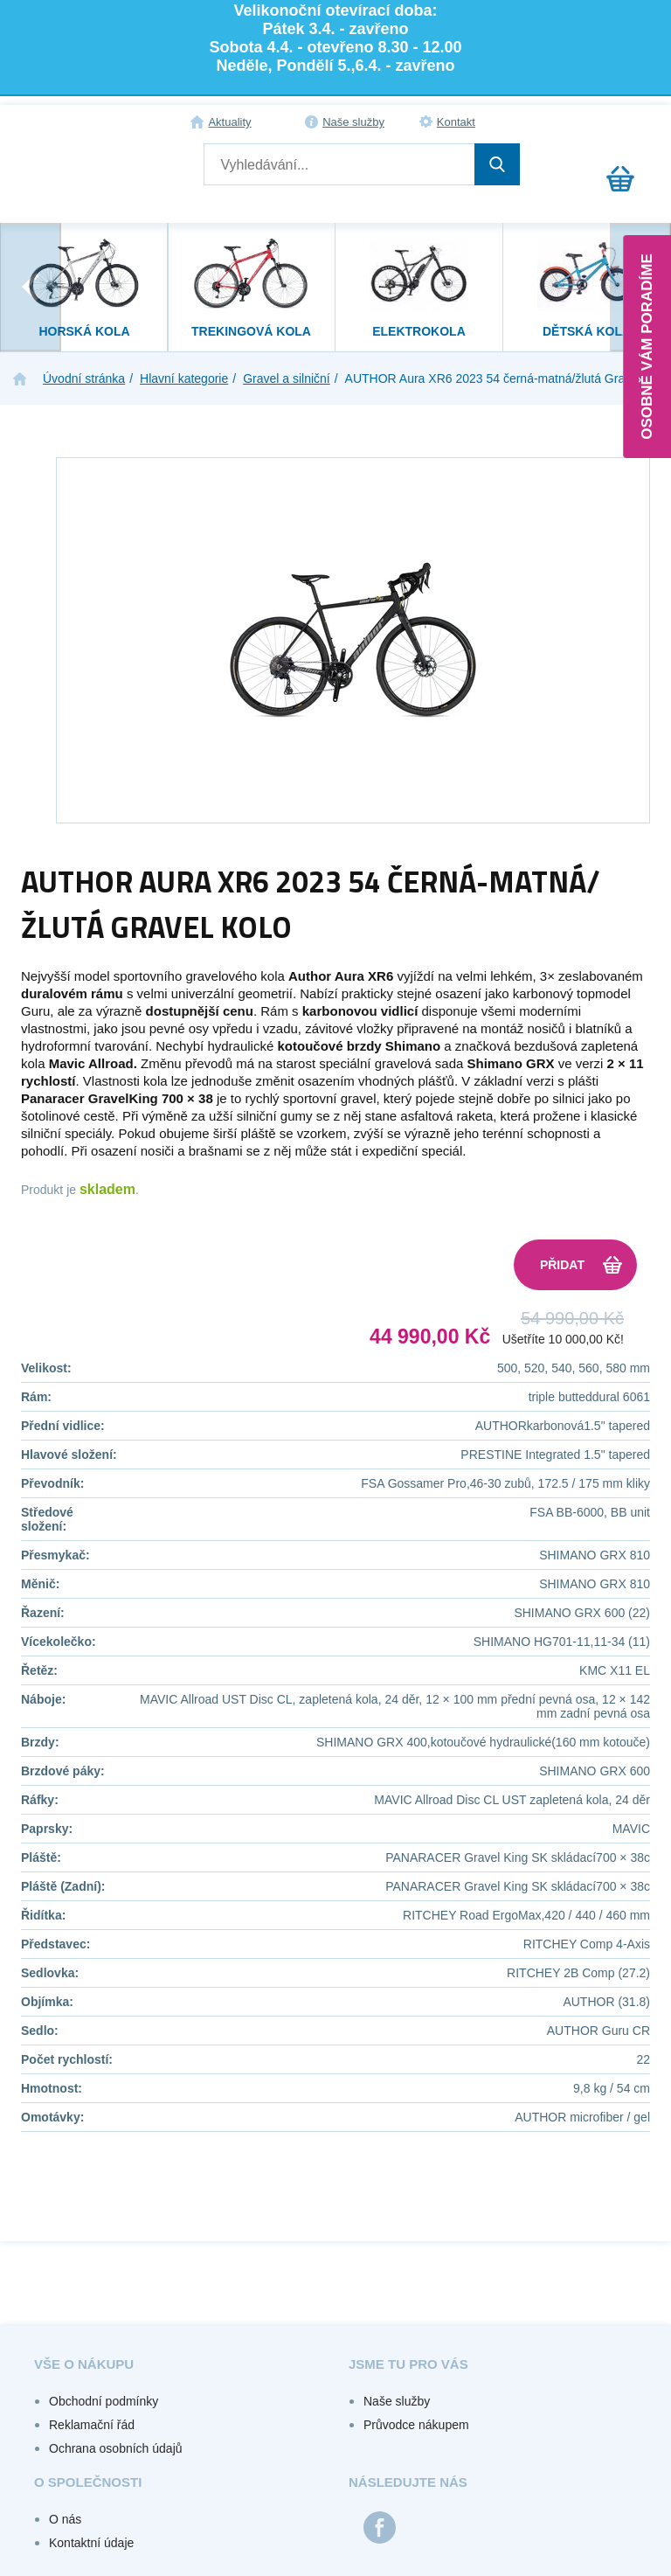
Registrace (632, 122)
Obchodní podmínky (103, 2401)
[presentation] (30, 287)
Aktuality (229, 121)
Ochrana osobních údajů (116, 2448)
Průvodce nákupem (416, 2425)
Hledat (497, 164)
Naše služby (353, 121)
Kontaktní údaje (91, 2543)
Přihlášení (594, 122)
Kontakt (456, 121)
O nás (65, 2519)
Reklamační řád (92, 2425)
